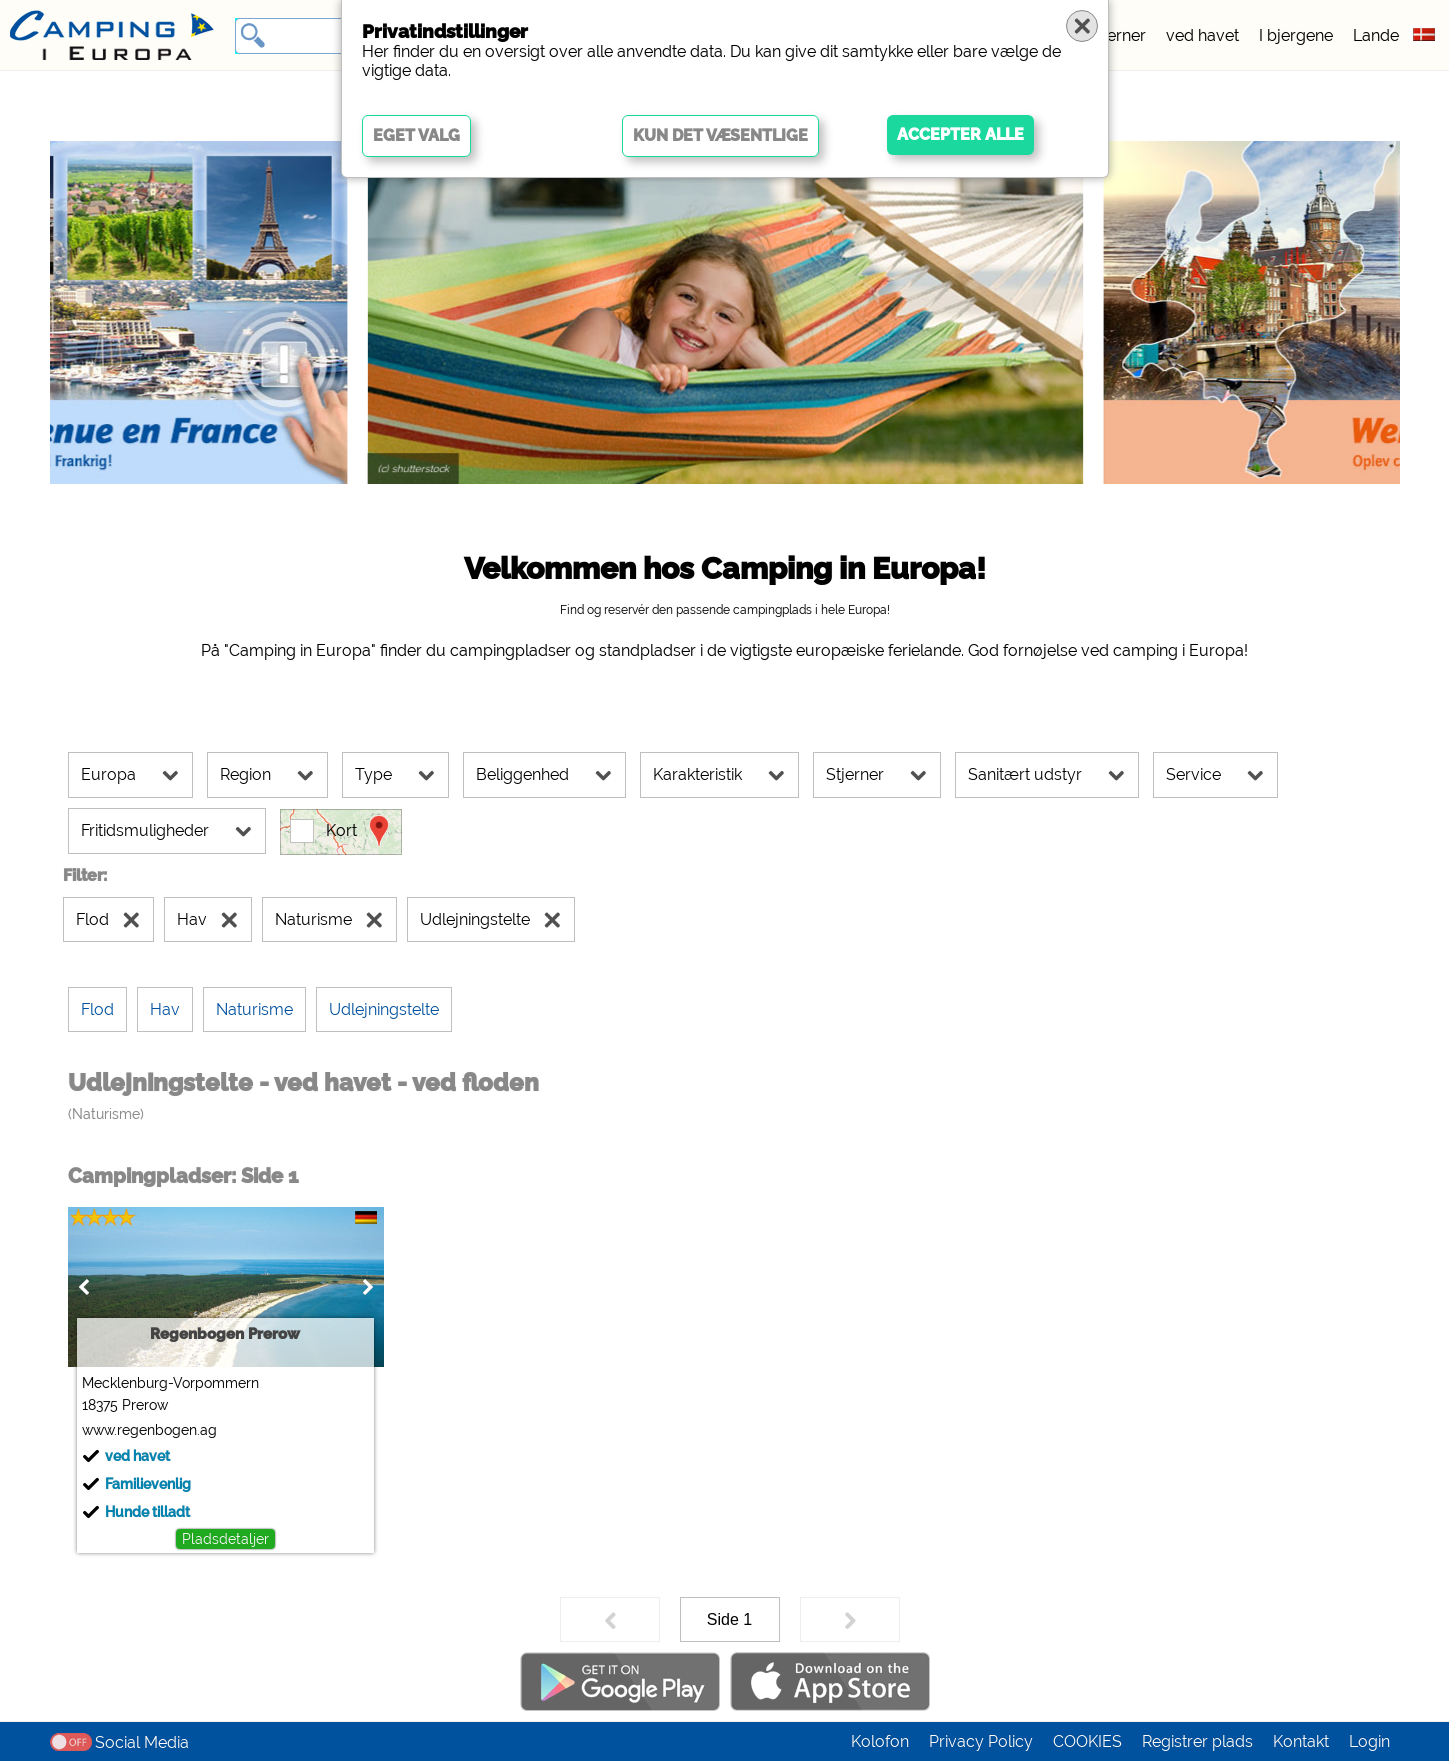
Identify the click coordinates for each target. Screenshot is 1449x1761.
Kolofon (880, 1741)
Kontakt (1301, 1741)
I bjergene (1296, 35)
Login (1369, 1741)
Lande (1376, 35)
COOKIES (1087, 1741)
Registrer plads (1197, 1741)
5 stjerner (1111, 35)
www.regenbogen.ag (149, 1430)
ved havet (1202, 35)
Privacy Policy (981, 1741)
